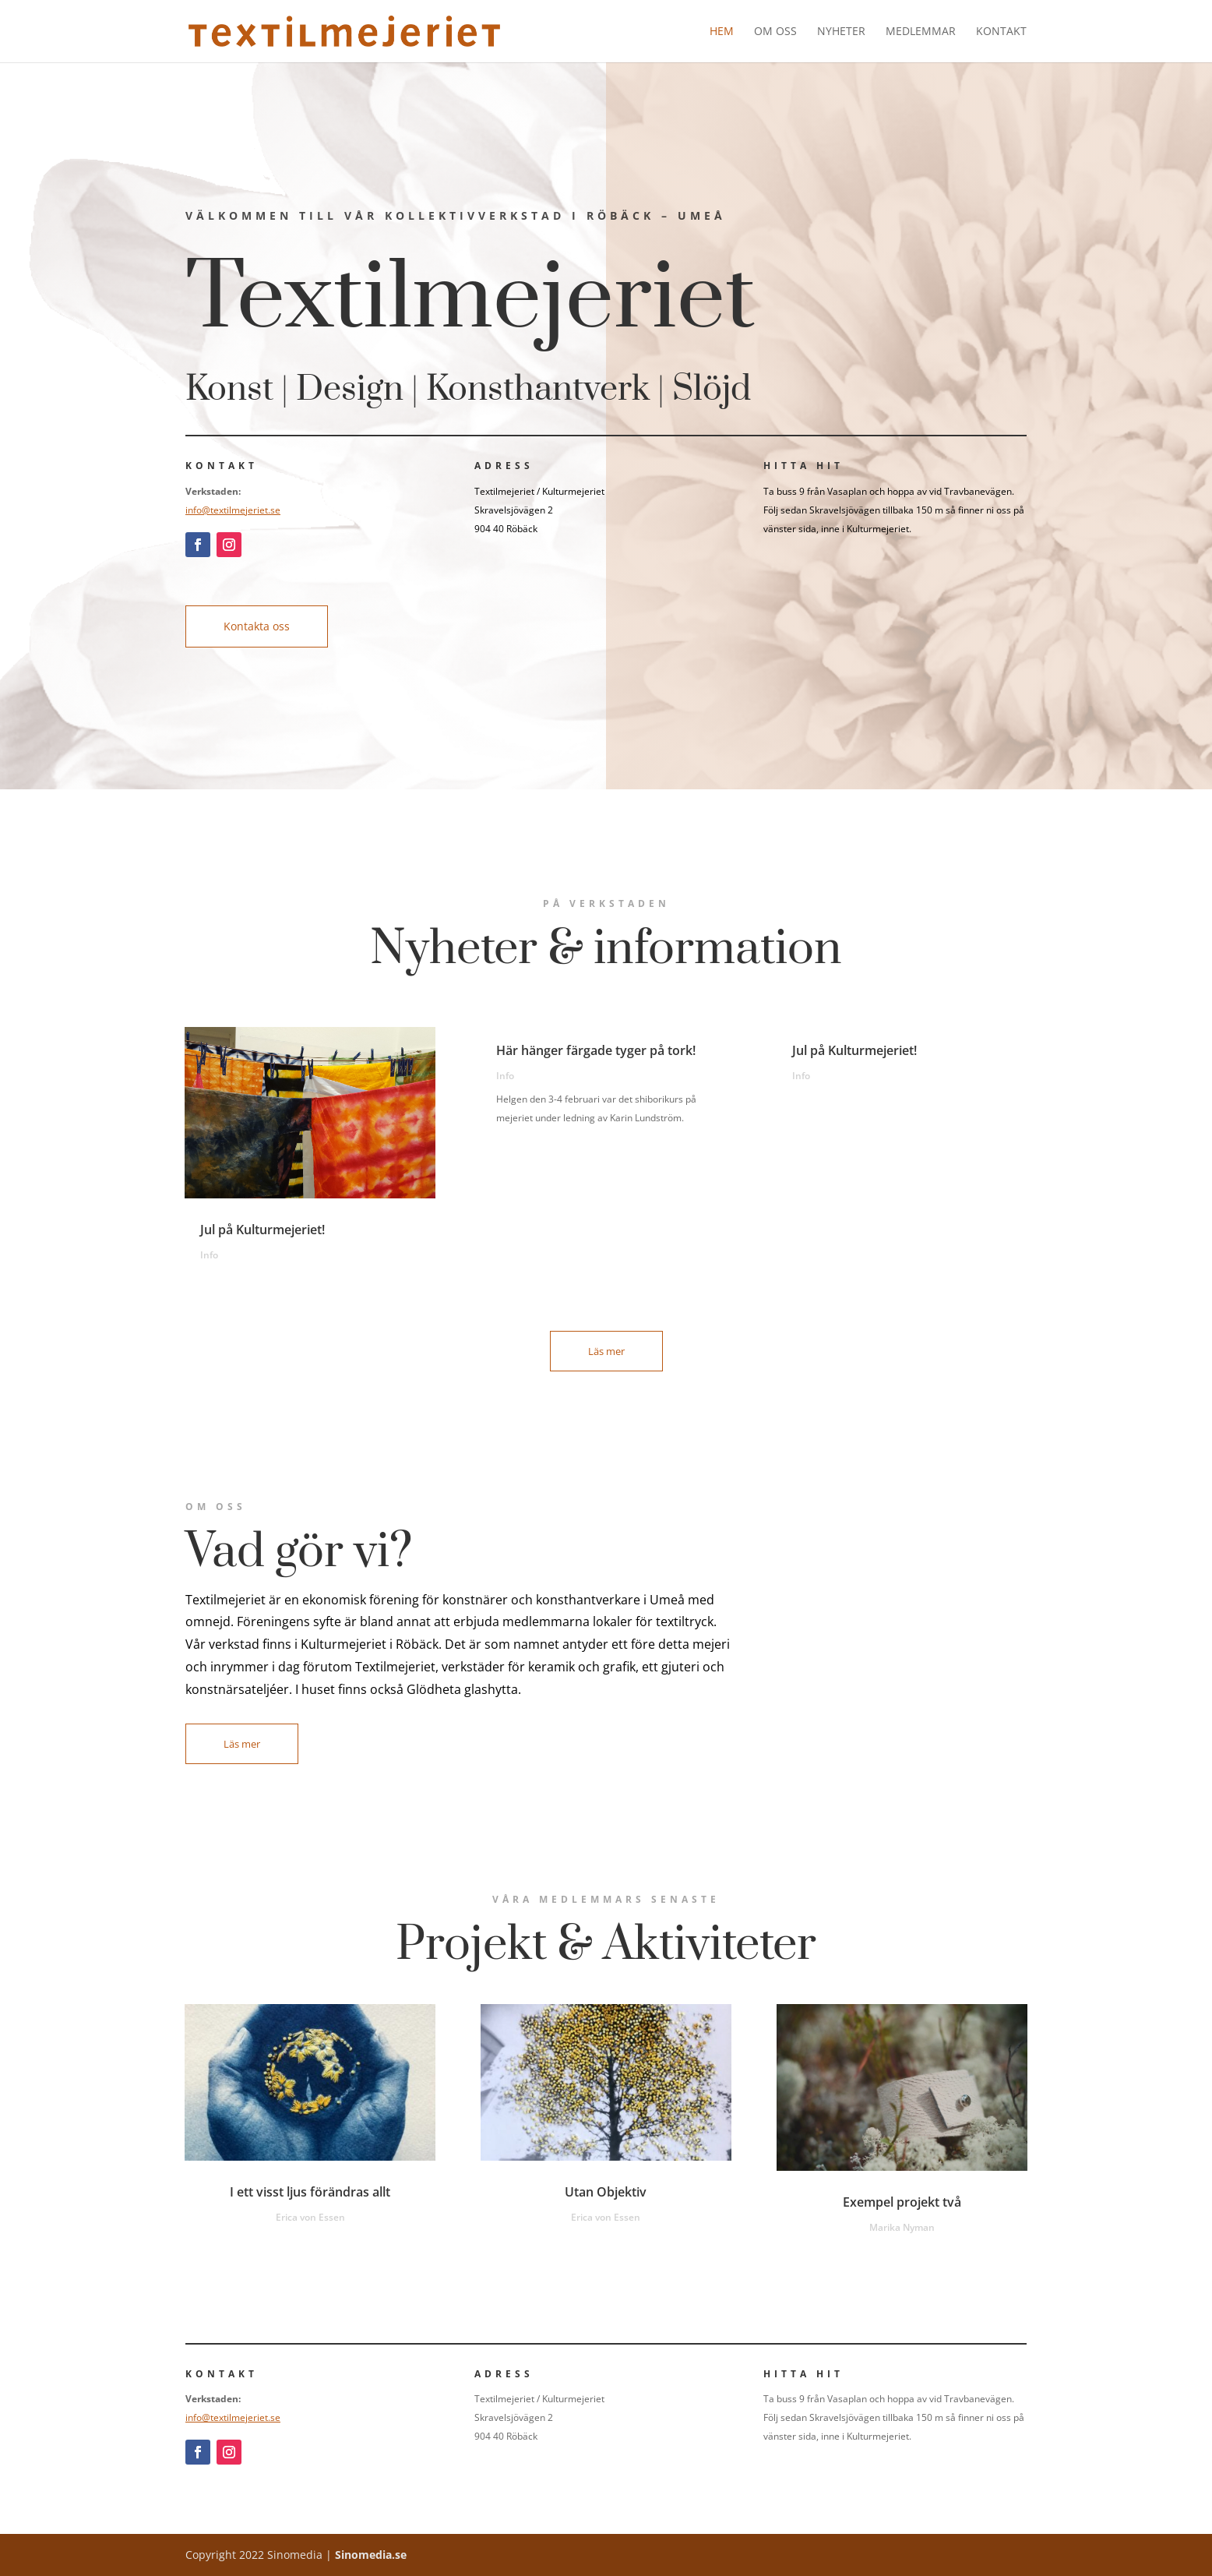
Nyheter (841, 32)
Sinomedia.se (371, 2554)
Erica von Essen (310, 2217)
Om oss (775, 32)
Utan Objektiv (606, 2191)
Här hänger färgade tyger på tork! (597, 1050)
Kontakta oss (257, 626)
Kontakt (1001, 32)
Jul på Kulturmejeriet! (262, 1229)
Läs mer (606, 1351)
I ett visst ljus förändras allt (310, 2191)
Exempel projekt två (902, 2202)
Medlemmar (921, 32)
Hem (722, 32)
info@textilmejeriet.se (232, 510)
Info (209, 1255)
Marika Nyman (902, 2227)
